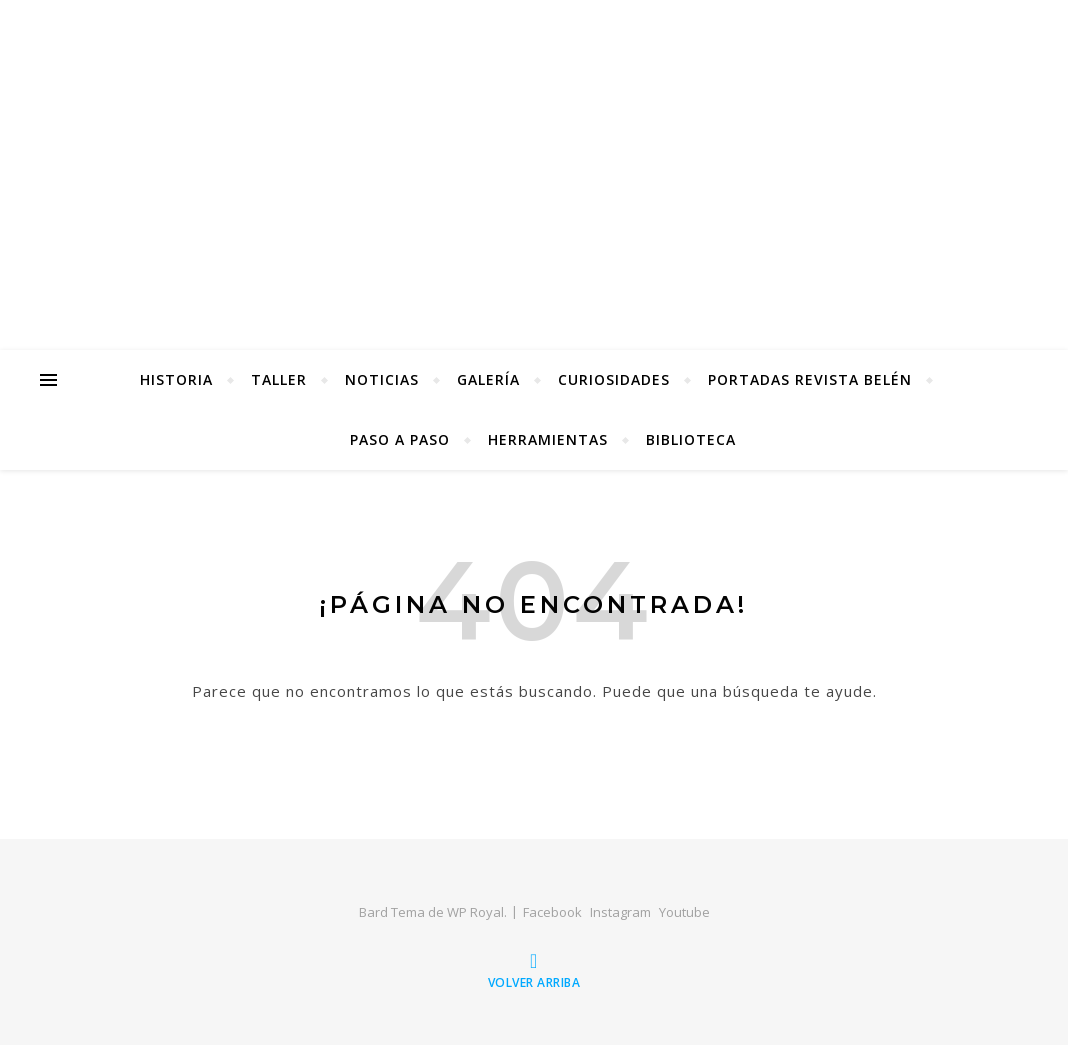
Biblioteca (691, 439)
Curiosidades (614, 379)
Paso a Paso (400, 439)
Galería (488, 379)
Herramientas (548, 439)
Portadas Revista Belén (810, 379)
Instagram (620, 912)
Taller (279, 379)
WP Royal (475, 912)
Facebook (552, 912)
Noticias (382, 379)
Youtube (684, 912)
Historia (176, 379)
